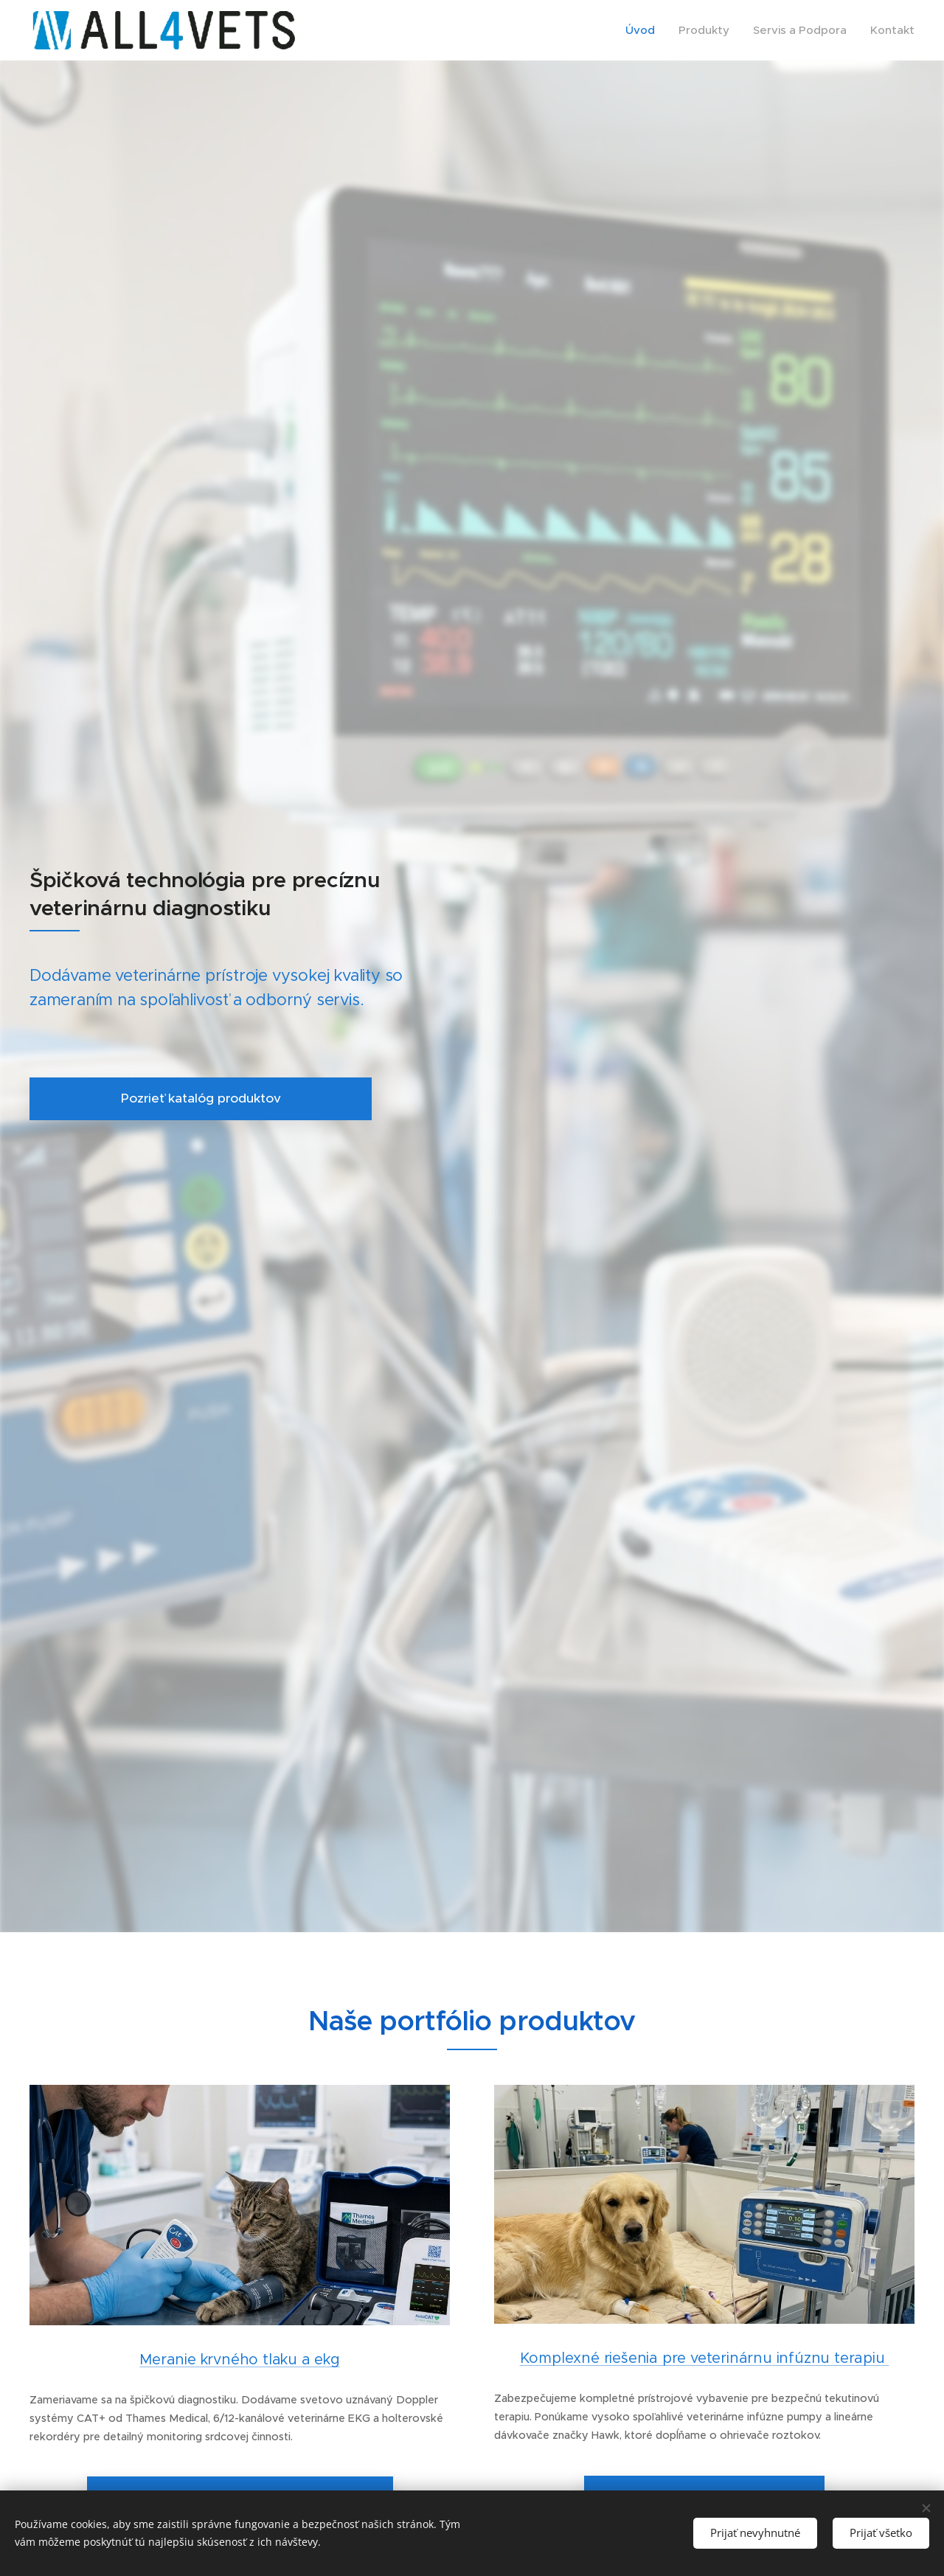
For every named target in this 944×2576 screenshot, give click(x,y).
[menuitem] (644, 30)
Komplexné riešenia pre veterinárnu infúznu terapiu (704, 2358)
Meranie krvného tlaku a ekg (239, 2359)
